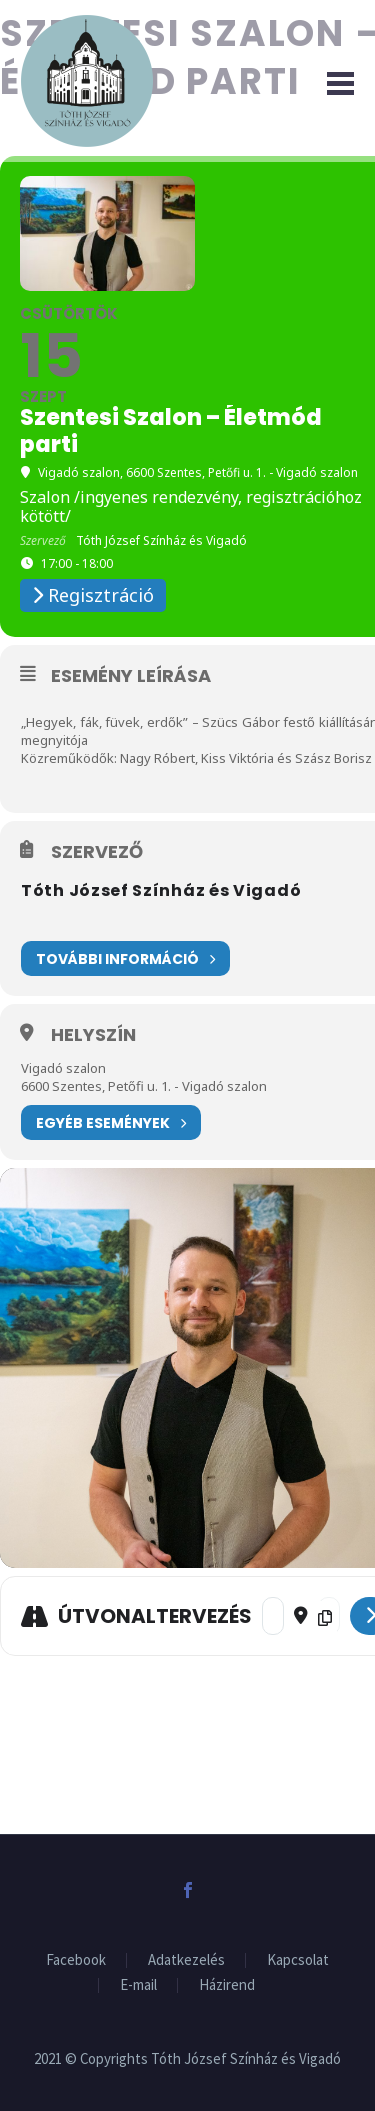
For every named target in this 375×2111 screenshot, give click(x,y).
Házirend (227, 1985)
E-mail (138, 1985)
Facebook (76, 1960)
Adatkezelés (186, 1960)
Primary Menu (340, 83)
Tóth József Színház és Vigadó (161, 890)
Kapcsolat (298, 1960)
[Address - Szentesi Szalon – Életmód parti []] (273, 1616)
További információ (125, 958)
